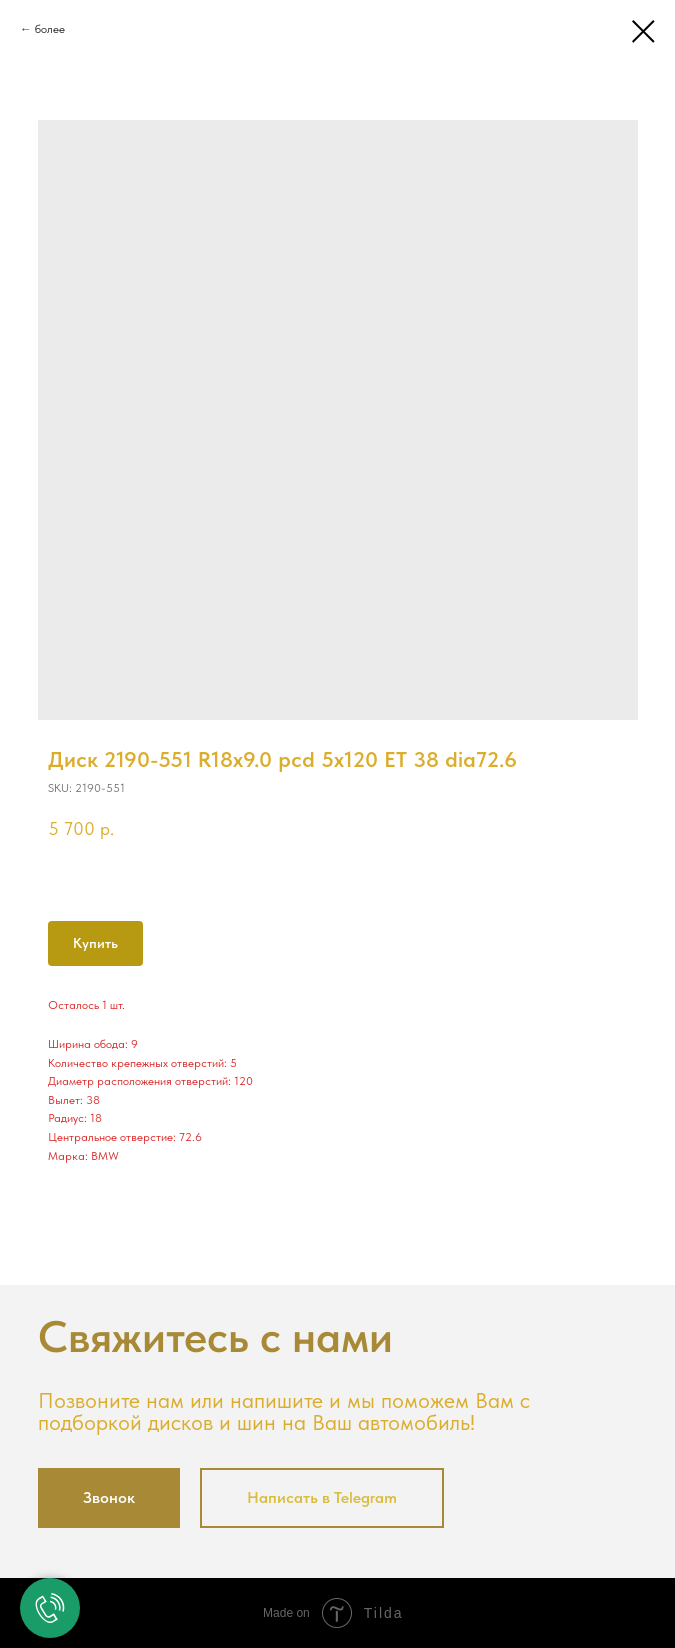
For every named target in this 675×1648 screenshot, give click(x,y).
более (50, 29)
